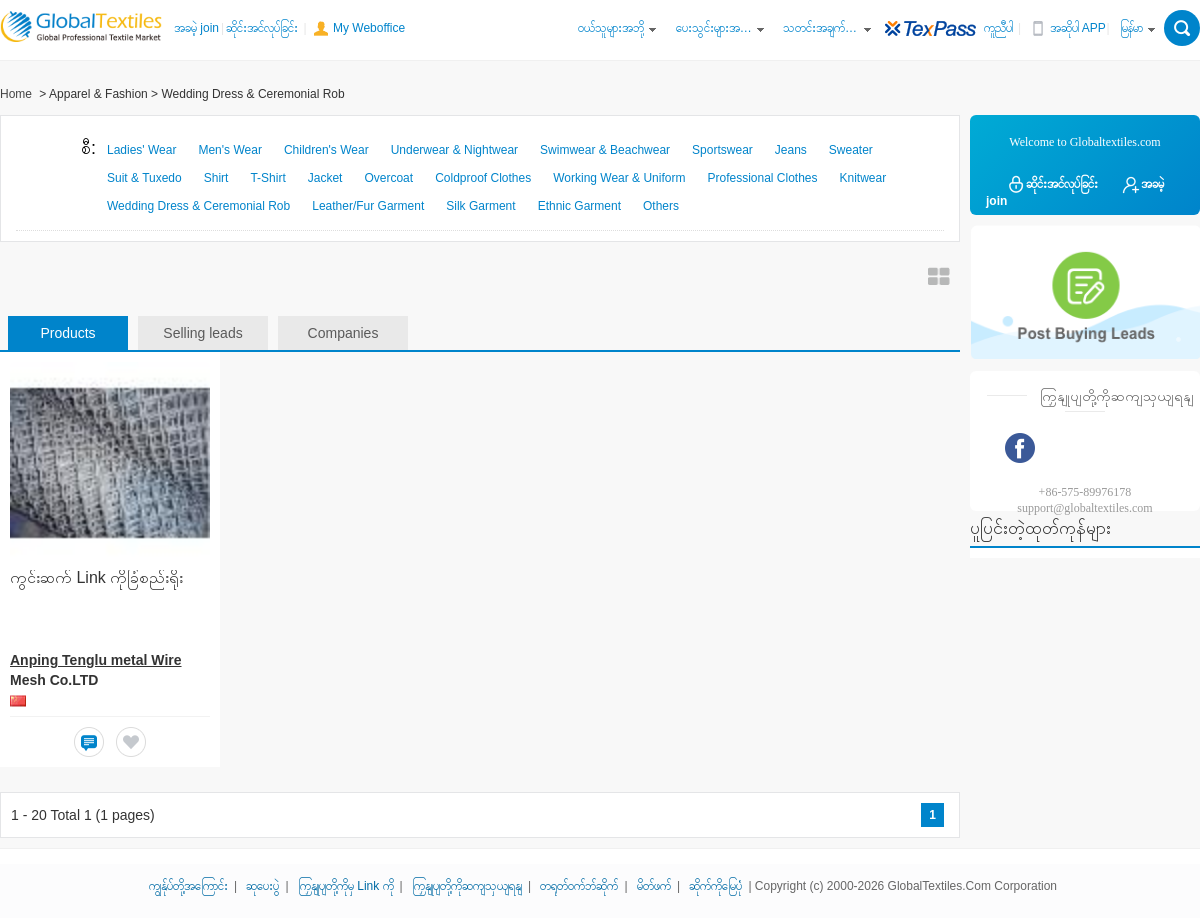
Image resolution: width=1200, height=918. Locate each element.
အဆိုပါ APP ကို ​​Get (1088, 28)
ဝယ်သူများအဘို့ (611, 28)
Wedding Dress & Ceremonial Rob (198, 206)
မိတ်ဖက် (654, 886)
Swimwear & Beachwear (605, 150)
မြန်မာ (1131, 28)
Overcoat (388, 178)
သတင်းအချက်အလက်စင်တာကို (821, 28)
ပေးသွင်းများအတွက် (714, 28)
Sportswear (722, 150)
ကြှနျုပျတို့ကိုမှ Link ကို (346, 886)
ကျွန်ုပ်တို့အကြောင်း (188, 886)
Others (661, 206)
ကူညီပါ (998, 28)
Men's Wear (229, 150)
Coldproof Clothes (483, 178)
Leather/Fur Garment (368, 206)
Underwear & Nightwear (454, 150)
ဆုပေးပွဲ (262, 886)
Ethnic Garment (579, 206)
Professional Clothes (762, 178)
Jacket (325, 178)
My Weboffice (369, 28)
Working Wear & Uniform (619, 178)
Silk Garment (480, 206)
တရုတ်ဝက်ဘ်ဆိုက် (579, 886)
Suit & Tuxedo (144, 178)
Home (16, 94)
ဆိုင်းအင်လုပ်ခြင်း (262, 28)
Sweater (851, 150)
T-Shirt (267, 178)
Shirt (216, 178)
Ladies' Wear (141, 150)
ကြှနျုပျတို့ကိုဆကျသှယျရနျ (467, 886)
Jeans (791, 150)
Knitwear (863, 178)
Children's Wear (326, 150)
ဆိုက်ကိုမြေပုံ (715, 886)
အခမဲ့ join (196, 28)
